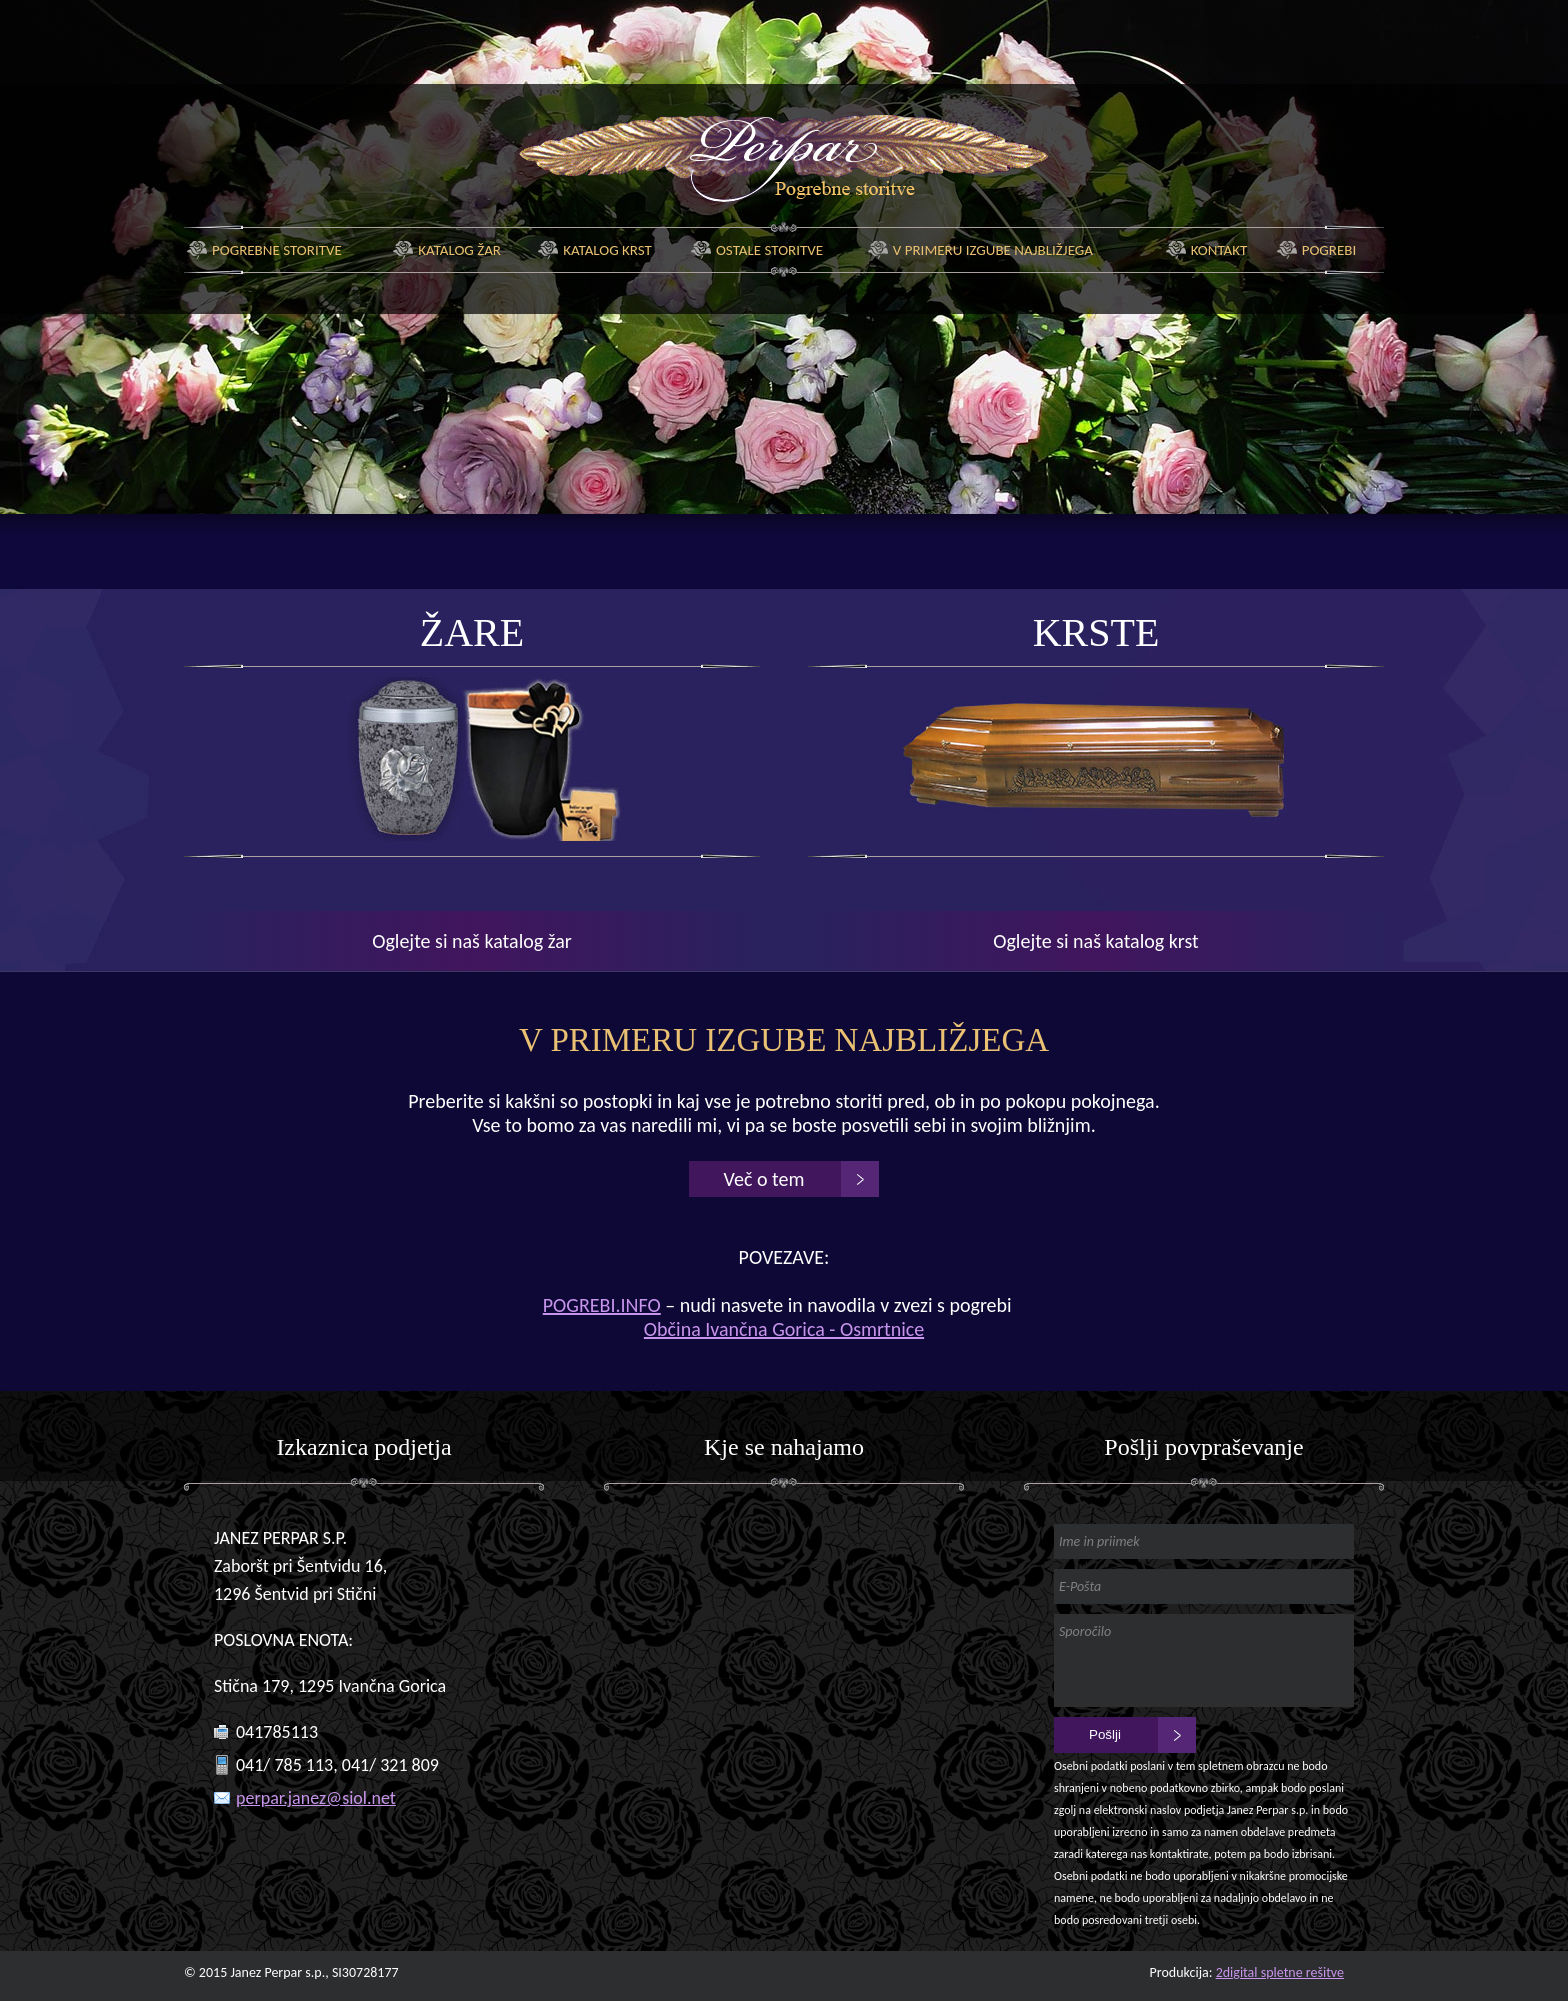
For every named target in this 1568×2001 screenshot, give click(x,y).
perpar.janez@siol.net (316, 1798)
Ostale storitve (769, 250)
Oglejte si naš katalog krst (1096, 941)
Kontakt (1219, 250)
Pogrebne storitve (277, 250)
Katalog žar (459, 250)
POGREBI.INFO (602, 1305)
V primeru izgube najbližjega (993, 250)
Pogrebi (1329, 250)
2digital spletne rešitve (1280, 1972)
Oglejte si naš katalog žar (472, 941)
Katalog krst (607, 250)
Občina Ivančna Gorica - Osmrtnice (784, 1329)
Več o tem (764, 1179)
